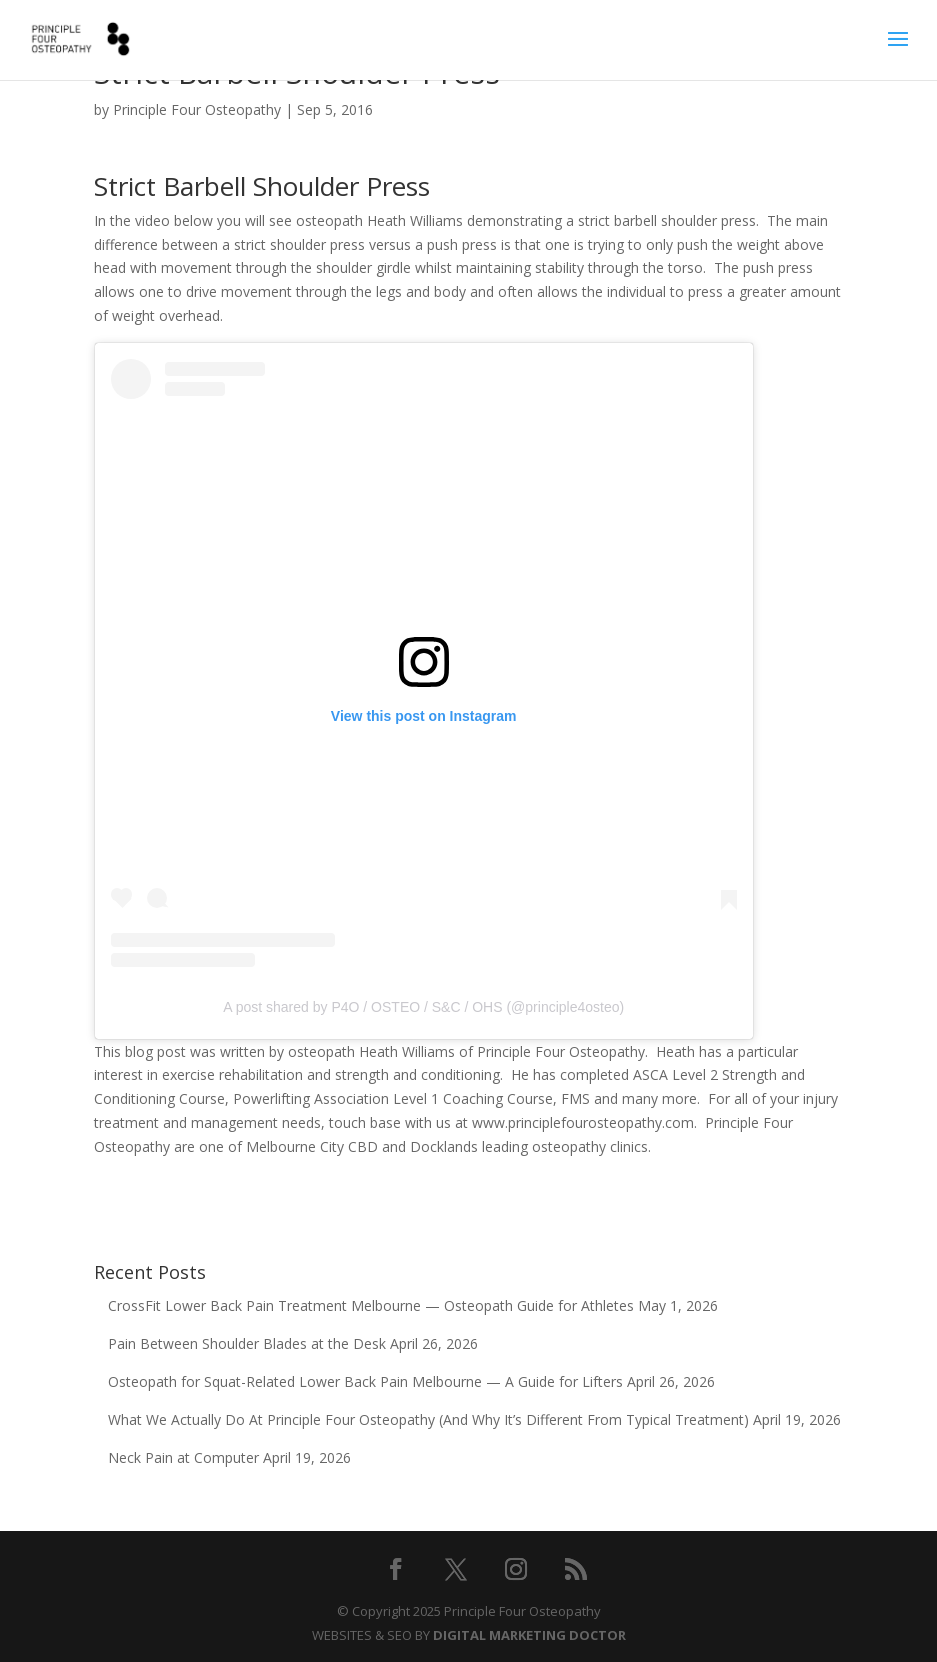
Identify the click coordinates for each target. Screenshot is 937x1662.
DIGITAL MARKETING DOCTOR (529, 1635)
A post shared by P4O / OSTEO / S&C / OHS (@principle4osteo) (423, 1007)
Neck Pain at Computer (183, 1457)
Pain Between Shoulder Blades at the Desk (247, 1343)
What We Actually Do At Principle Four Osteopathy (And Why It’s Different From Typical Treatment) (428, 1419)
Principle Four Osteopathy (197, 109)
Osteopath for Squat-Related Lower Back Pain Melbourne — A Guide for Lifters (365, 1381)
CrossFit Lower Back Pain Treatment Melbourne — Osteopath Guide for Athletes (371, 1305)
